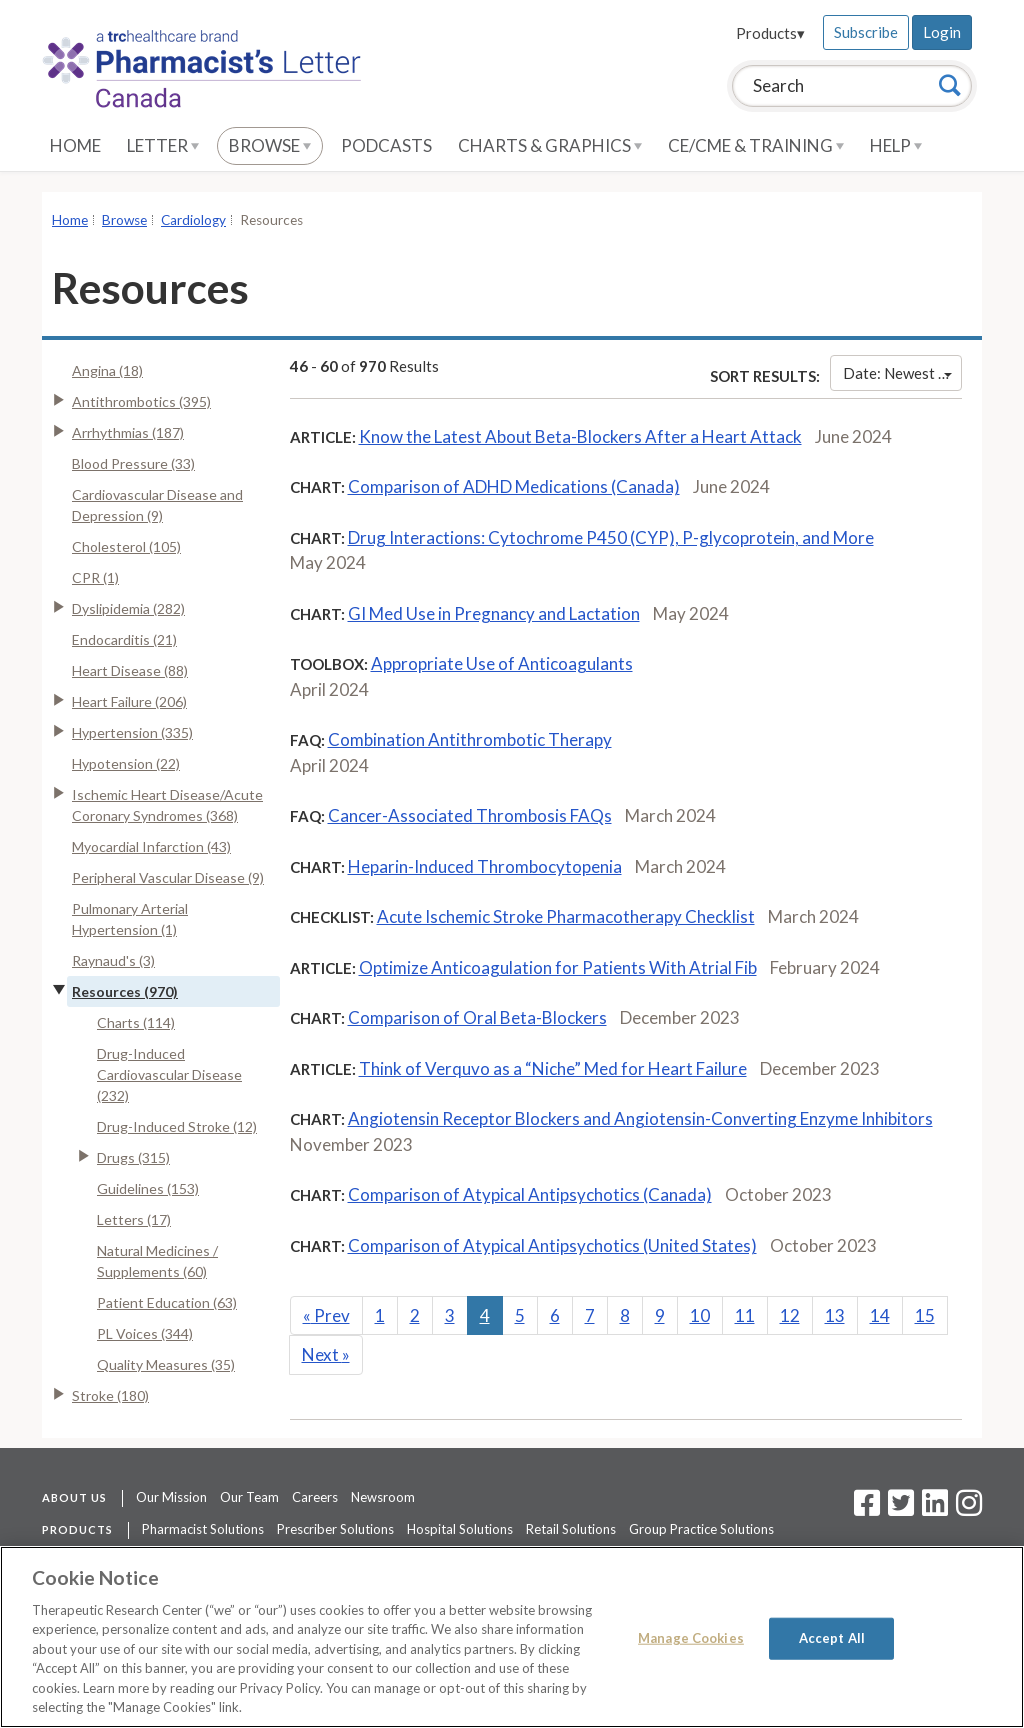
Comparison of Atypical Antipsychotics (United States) (552, 1245)
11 (745, 1315)
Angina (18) (107, 370)
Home (75, 145)
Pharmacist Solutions (203, 1529)
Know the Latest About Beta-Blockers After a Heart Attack (580, 436)
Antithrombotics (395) (141, 401)
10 (700, 1315)
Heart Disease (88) (130, 670)
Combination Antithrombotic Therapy (470, 739)
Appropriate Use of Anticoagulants (502, 663)
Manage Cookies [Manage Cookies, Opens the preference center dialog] (691, 1638)
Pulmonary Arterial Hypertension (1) (130, 919)
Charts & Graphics (550, 145)
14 (880, 1315)
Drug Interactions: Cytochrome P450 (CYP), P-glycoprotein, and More (611, 537)
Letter (163, 145)
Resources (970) (125, 991)
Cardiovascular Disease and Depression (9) (157, 505)
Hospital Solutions (460, 1529)
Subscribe (866, 32)
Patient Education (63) (167, 1302)
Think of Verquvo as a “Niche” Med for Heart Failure (553, 1068)
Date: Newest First (902, 373)
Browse (270, 145)
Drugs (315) (133, 1157)
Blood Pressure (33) (133, 463)
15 (925, 1315)
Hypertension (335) (132, 732)
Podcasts (386, 145)
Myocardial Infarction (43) (151, 846)
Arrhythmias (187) (128, 432)
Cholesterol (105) (126, 546)
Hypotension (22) (126, 763)
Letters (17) (134, 1219)
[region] (512, 1637)
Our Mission (171, 1497)
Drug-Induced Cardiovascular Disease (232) (169, 1074)
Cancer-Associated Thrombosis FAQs (470, 815)
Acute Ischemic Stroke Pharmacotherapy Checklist (566, 916)
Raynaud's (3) (113, 960)
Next (326, 1354)
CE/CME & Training (756, 145)
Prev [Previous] (326, 1315)
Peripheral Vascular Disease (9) (168, 877)
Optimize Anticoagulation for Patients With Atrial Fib (558, 967)
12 (790, 1315)
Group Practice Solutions (701, 1529)
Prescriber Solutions (335, 1529)
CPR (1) (95, 577)
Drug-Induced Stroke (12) (177, 1126)
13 (835, 1315)
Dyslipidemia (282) (128, 608)
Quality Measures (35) (166, 1364)
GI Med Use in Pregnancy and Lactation (494, 613)
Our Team (249, 1497)
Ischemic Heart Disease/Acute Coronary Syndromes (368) (167, 805)
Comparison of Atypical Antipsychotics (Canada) (530, 1194)
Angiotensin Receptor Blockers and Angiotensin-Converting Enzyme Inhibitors (640, 1118)
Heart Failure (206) (129, 701)
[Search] (950, 85)
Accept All (832, 1638)
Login (942, 32)
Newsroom (383, 1497)
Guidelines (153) (148, 1188)
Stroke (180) (110, 1395)
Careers (315, 1497)
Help (896, 145)
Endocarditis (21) (124, 639)
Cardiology (193, 220)
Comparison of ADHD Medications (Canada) (514, 486)
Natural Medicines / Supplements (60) (157, 1261)
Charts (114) (136, 1022)
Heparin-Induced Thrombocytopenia (485, 866)
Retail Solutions (571, 1529)
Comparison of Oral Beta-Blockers (477, 1017)
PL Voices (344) (145, 1333)
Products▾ (770, 33)
